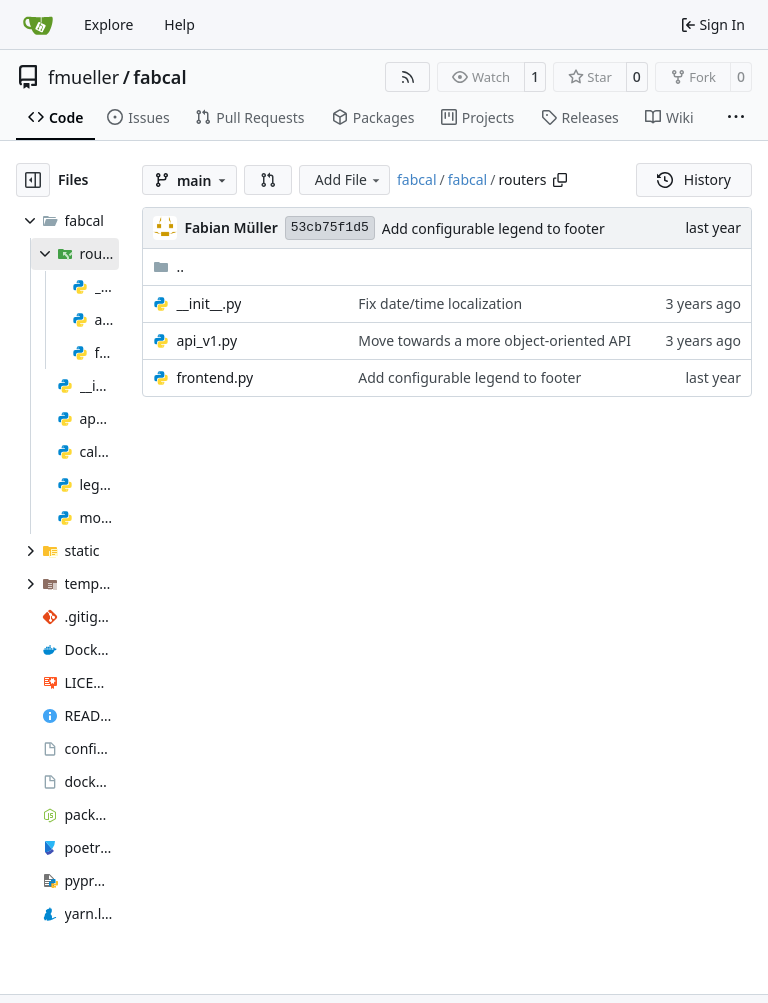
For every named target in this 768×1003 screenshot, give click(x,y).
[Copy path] (560, 180)
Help (179, 24)
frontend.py (214, 377)
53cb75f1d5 (330, 227)
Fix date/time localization (440, 303)
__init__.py (208, 303)
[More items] (736, 118)
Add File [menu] (349, 179)
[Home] (38, 25)
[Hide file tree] (33, 180)
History (694, 179)
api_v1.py (206, 340)
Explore (108, 24)
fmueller (83, 77)
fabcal (159, 77)
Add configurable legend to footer (493, 228)
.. (168, 266)
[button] (268, 180)
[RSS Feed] (408, 77)
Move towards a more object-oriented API (494, 340)
